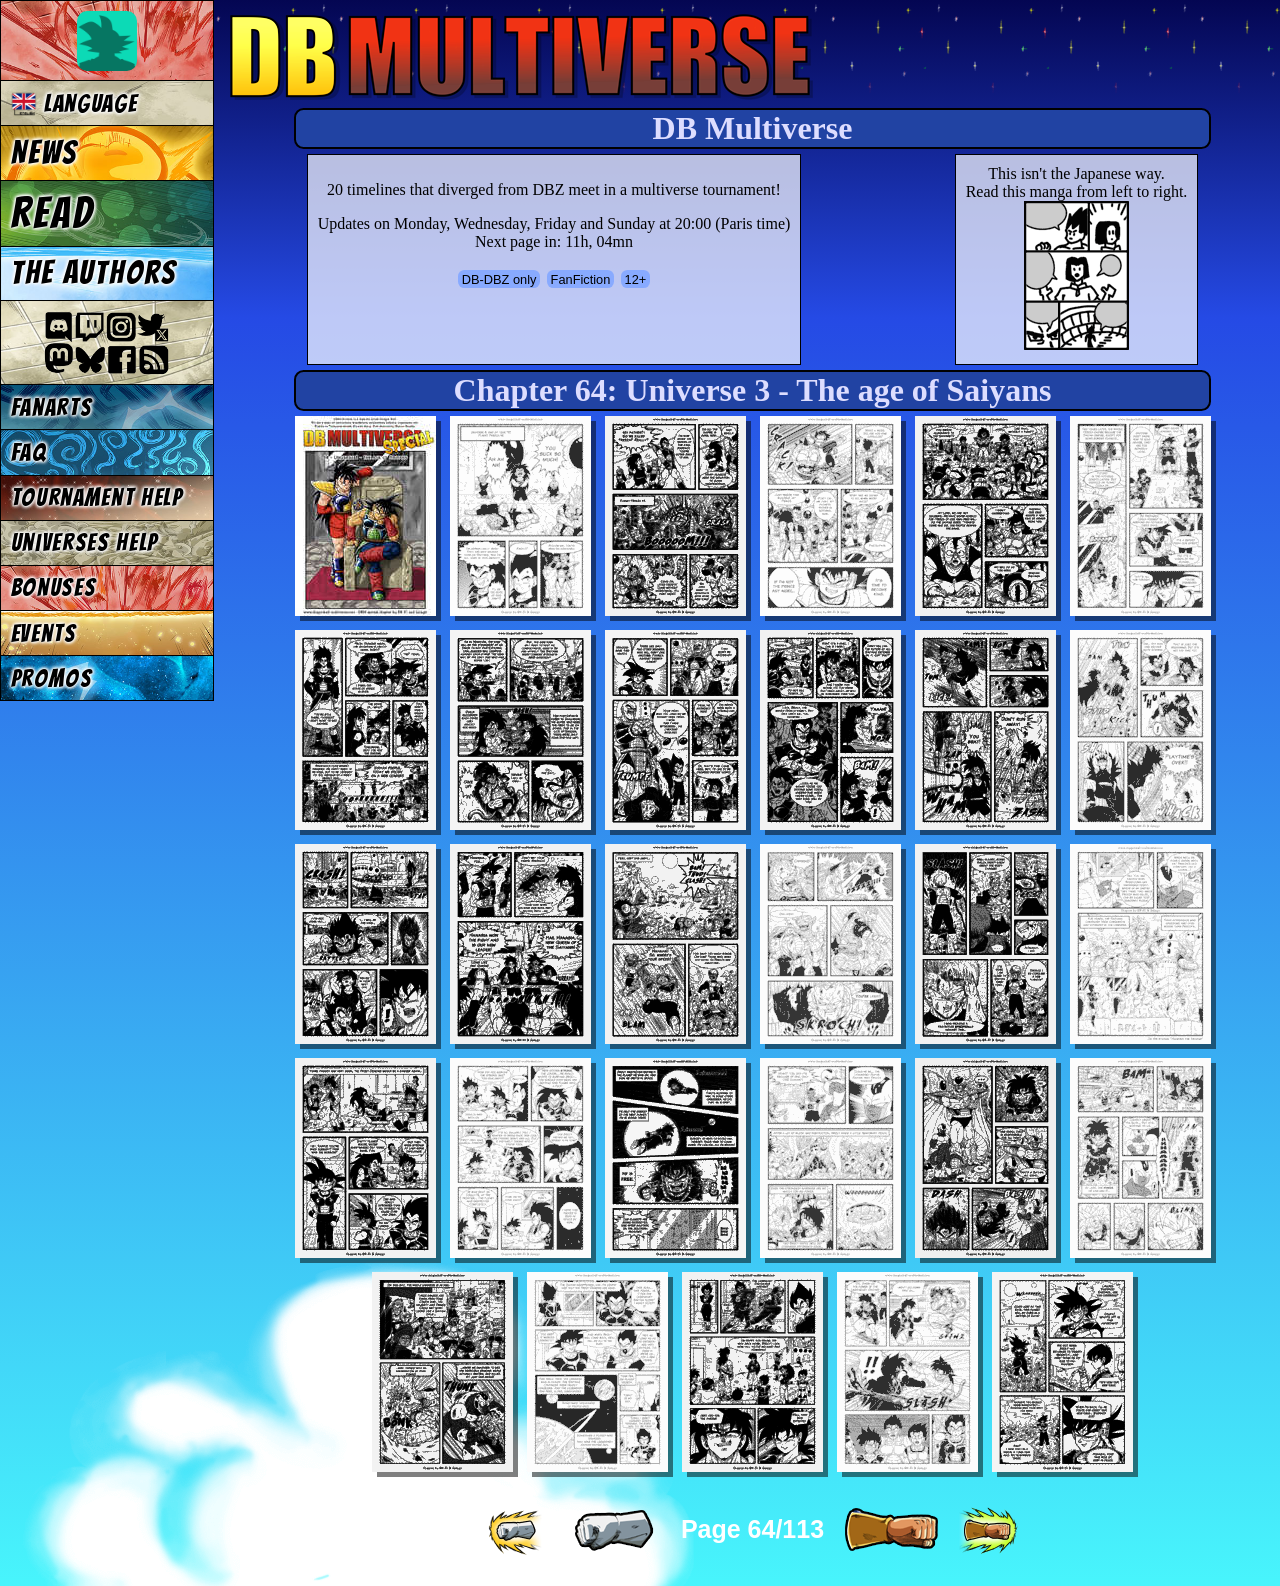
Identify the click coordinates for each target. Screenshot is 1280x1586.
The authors (94, 273)
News (44, 153)
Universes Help (85, 542)
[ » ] (891, 1531)
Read (52, 213)
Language (74, 103)
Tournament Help (97, 497)
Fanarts (52, 407)
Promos (52, 678)
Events (44, 633)
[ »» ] (988, 1531)
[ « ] (614, 1531)
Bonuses (54, 587)
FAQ (29, 452)
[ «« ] (517, 1531)
